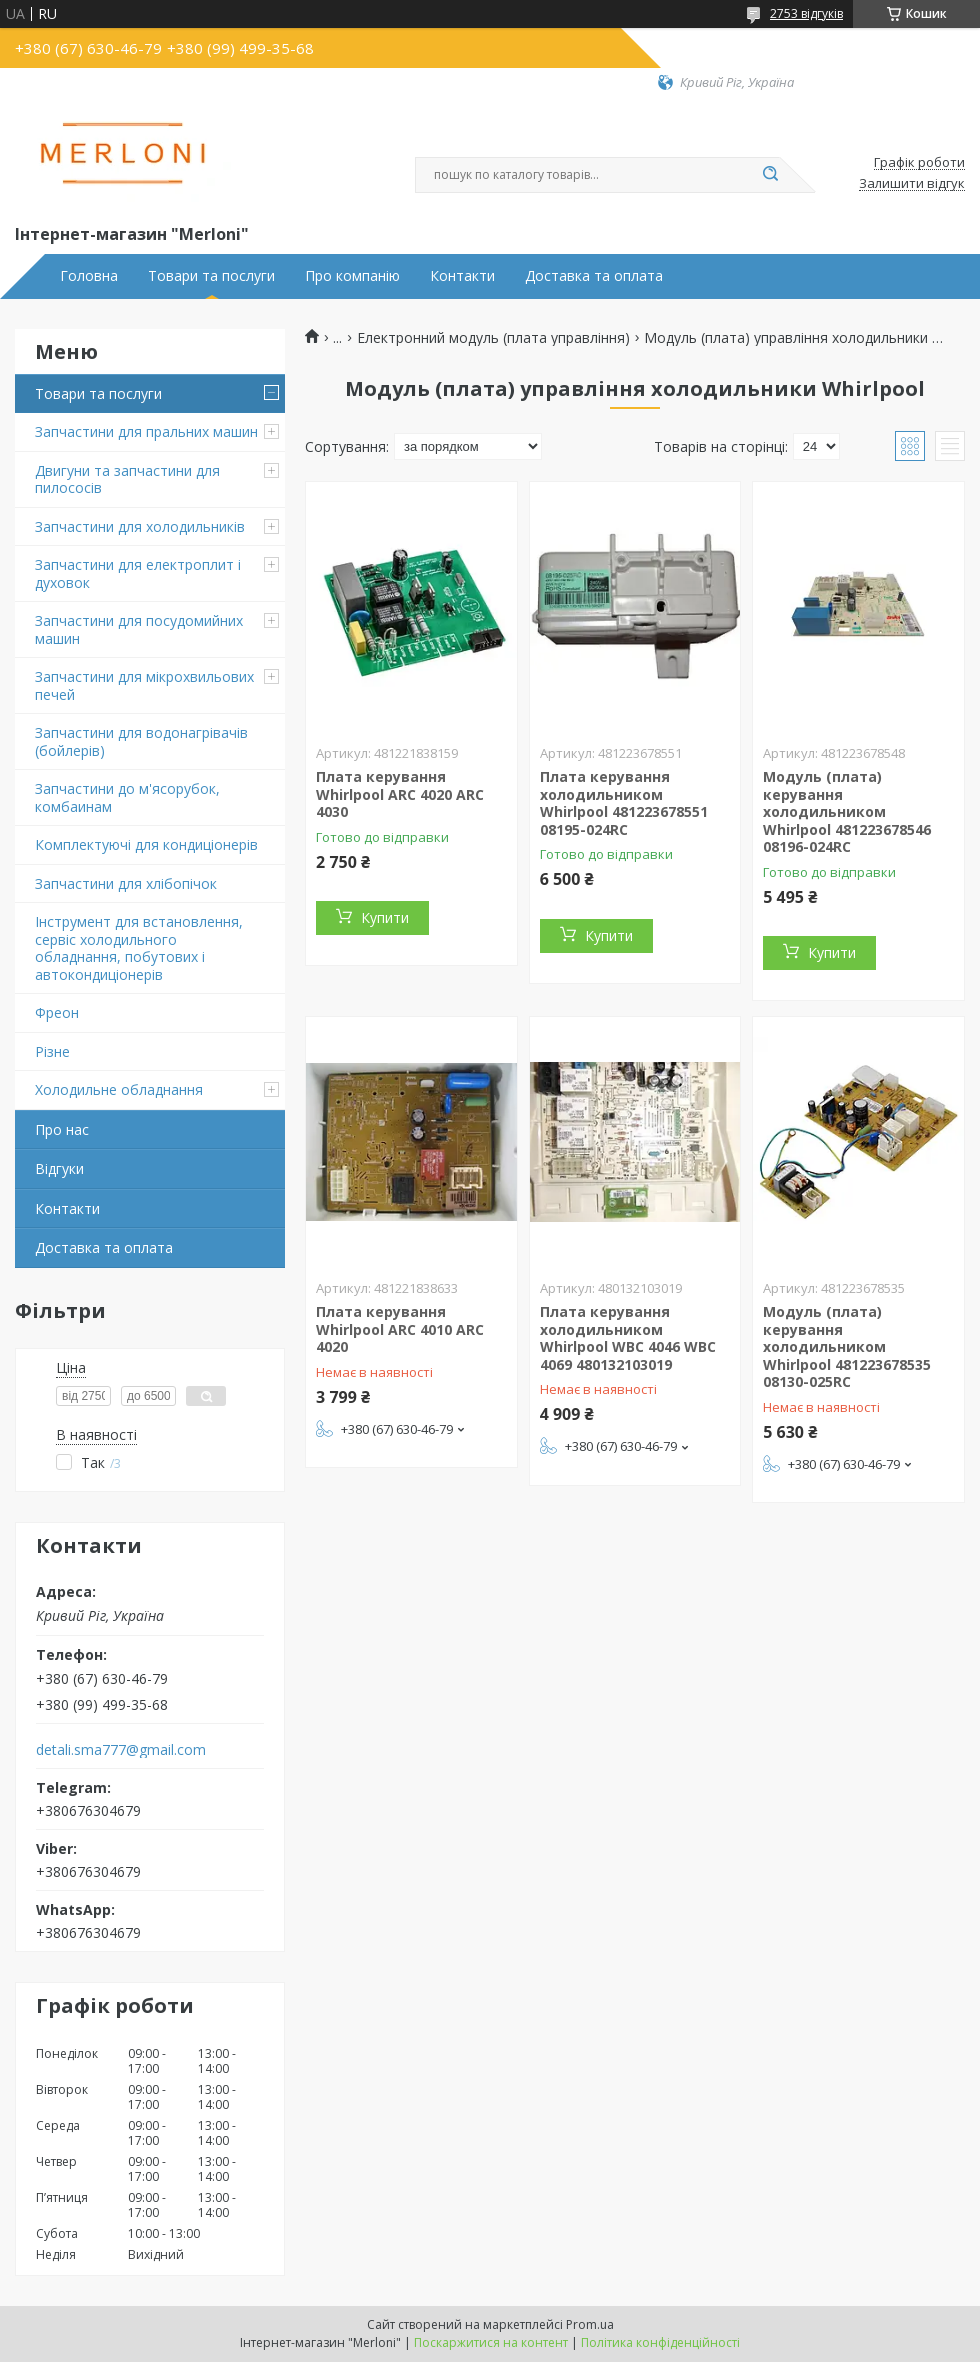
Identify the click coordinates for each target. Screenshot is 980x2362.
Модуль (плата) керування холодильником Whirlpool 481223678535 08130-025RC (847, 1346)
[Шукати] (770, 175)
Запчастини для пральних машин (146, 431)
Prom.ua (590, 2324)
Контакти (462, 276)
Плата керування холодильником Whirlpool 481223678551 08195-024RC (624, 803)
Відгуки (59, 1168)
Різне (52, 1051)
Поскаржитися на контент (491, 2342)
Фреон (57, 1012)
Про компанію (352, 276)
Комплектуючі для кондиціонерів (146, 844)
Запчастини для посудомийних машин (139, 629)
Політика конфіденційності (660, 2342)
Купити (385, 917)
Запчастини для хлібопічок (126, 883)
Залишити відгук (912, 184)
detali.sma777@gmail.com (121, 1750)
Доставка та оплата (594, 276)
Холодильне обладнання (119, 1089)
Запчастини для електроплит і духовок (138, 573)
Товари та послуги (211, 276)
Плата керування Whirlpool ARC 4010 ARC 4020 (400, 1329)
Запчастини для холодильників (140, 526)
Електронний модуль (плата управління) (493, 338)
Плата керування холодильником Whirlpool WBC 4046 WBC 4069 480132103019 (628, 1338)
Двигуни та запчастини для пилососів (127, 479)
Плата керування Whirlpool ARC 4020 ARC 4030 (400, 794)
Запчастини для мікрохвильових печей (144, 685)
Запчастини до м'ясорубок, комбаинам (127, 797)
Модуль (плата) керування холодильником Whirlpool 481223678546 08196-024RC (847, 811)
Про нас (62, 1129)
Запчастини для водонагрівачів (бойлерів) (141, 741)
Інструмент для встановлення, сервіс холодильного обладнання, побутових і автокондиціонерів (139, 948)
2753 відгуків (806, 13)
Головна (89, 276)
